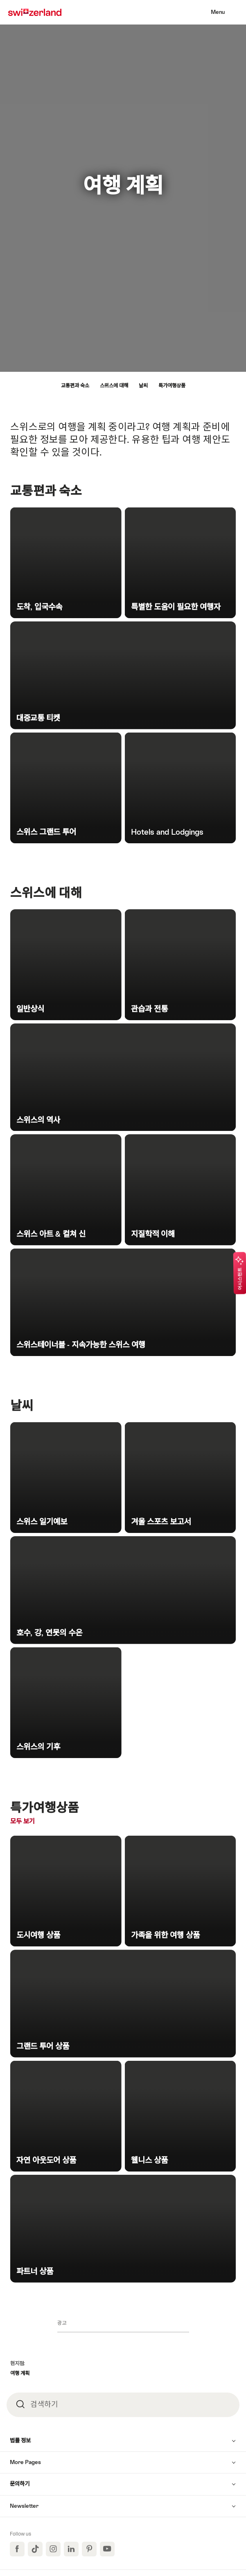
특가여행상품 (171, 386)
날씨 (143, 386)
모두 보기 (41, 1821)
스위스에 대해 (114, 386)
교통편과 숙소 (75, 386)
